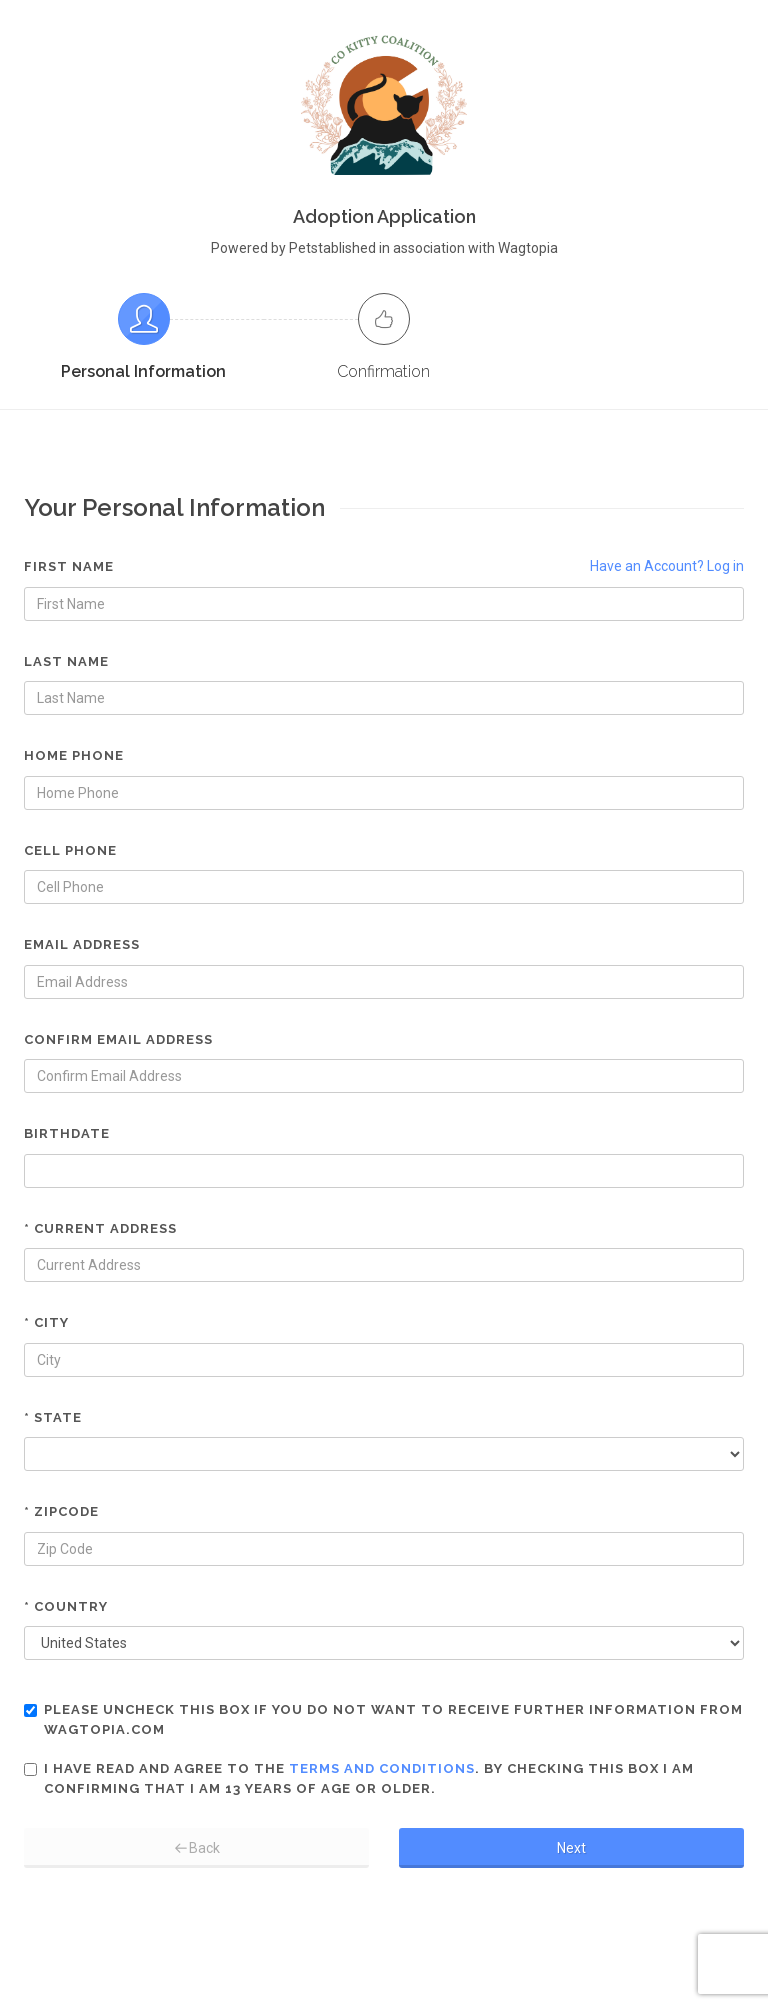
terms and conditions (382, 1768)
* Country (66, 1606)
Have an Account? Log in (667, 566)
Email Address (82, 944)
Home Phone (74, 755)
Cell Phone (70, 850)
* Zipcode (61, 1511)
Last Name (66, 661)
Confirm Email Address (118, 1039)
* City (46, 1322)
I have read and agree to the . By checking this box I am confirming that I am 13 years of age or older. (359, 1778)
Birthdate (67, 1133)
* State (53, 1417)
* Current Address (100, 1228)
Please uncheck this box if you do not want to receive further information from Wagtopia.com (383, 1719)
